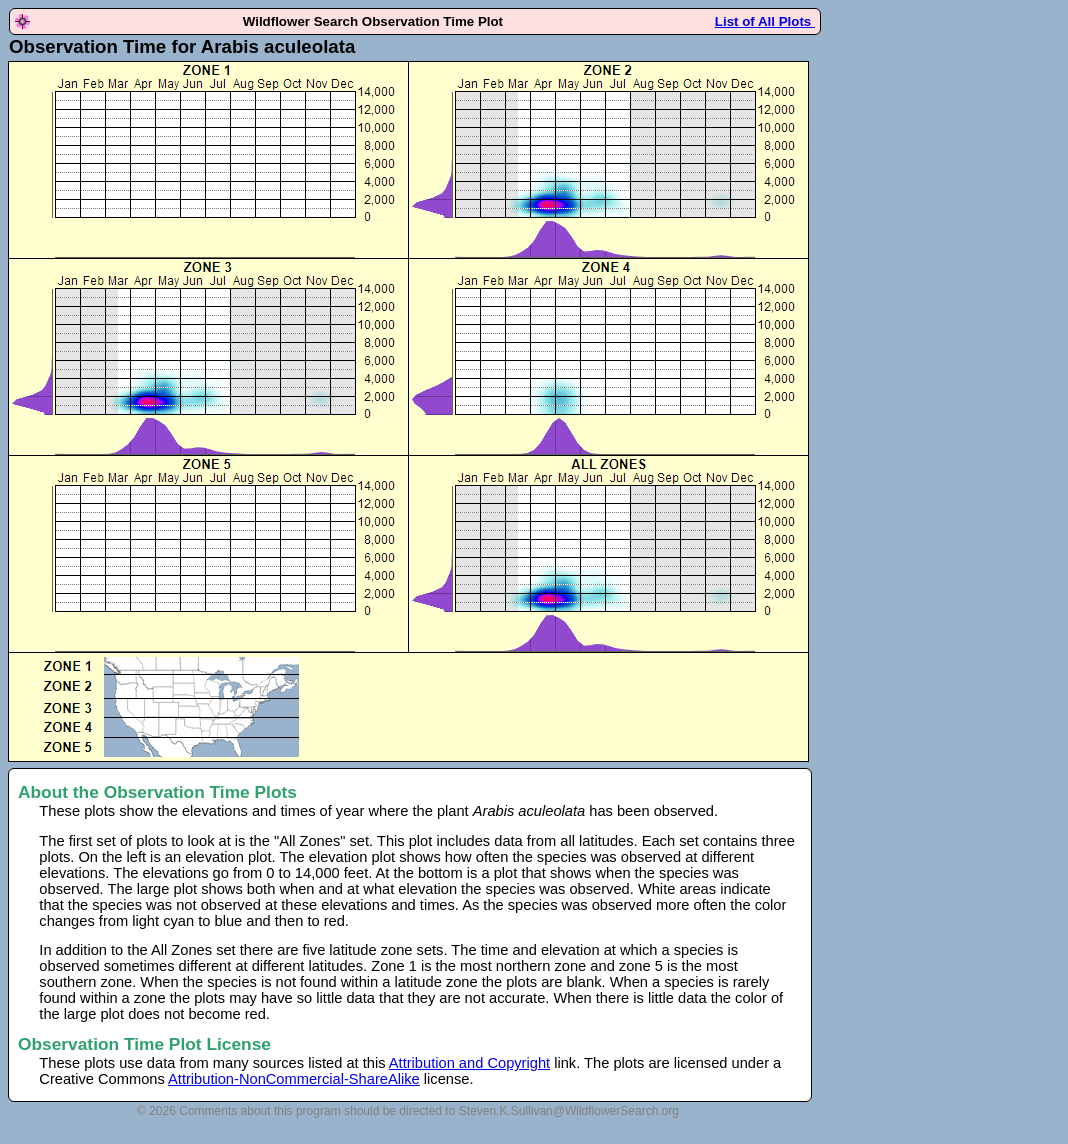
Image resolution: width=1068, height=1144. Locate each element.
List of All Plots (765, 21)
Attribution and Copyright (469, 1063)
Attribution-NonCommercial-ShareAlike (294, 1079)
